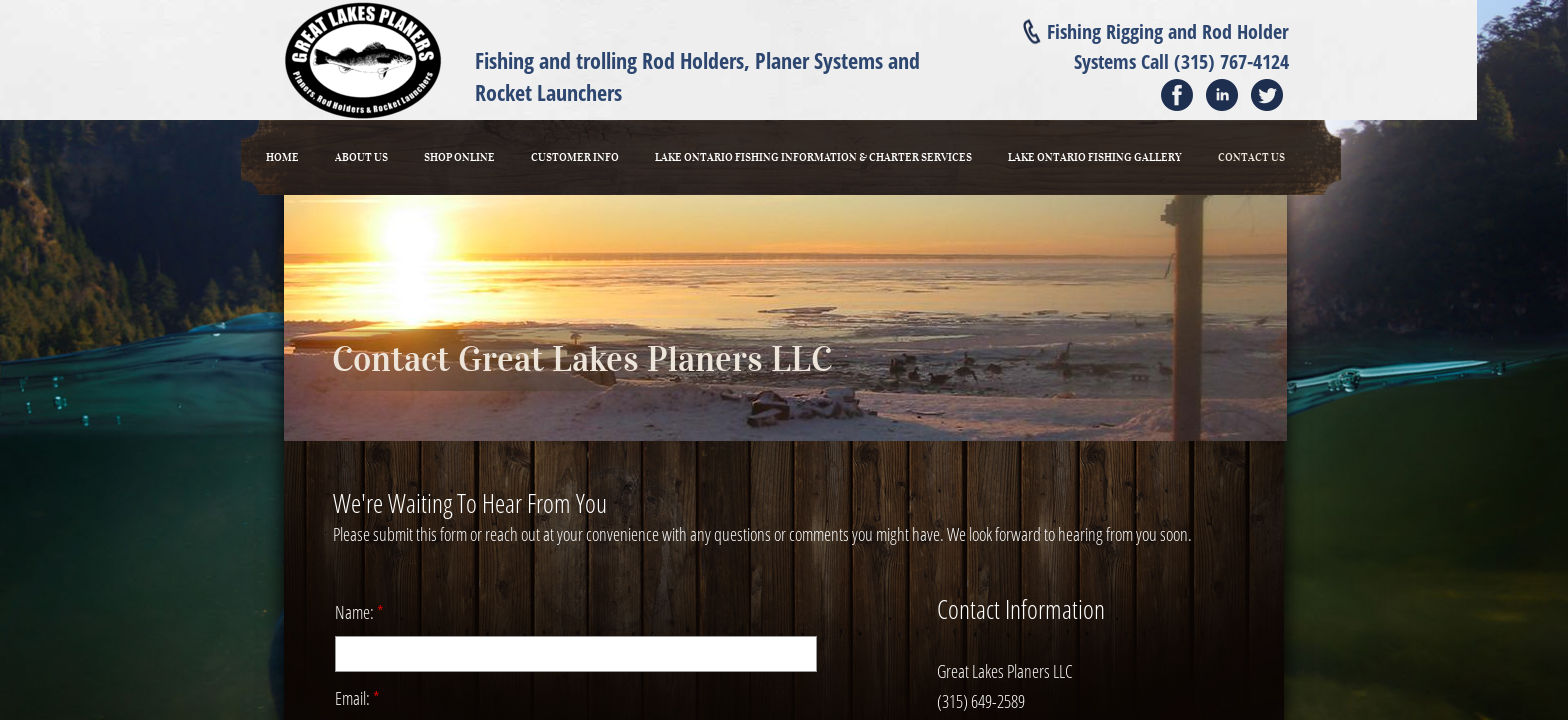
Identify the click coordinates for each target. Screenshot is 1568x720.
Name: (359, 612)
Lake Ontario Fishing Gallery (1095, 157)
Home (282, 157)
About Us (361, 157)
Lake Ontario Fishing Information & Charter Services (813, 157)
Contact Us (1251, 157)
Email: (357, 698)
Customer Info (575, 157)
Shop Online (459, 157)
